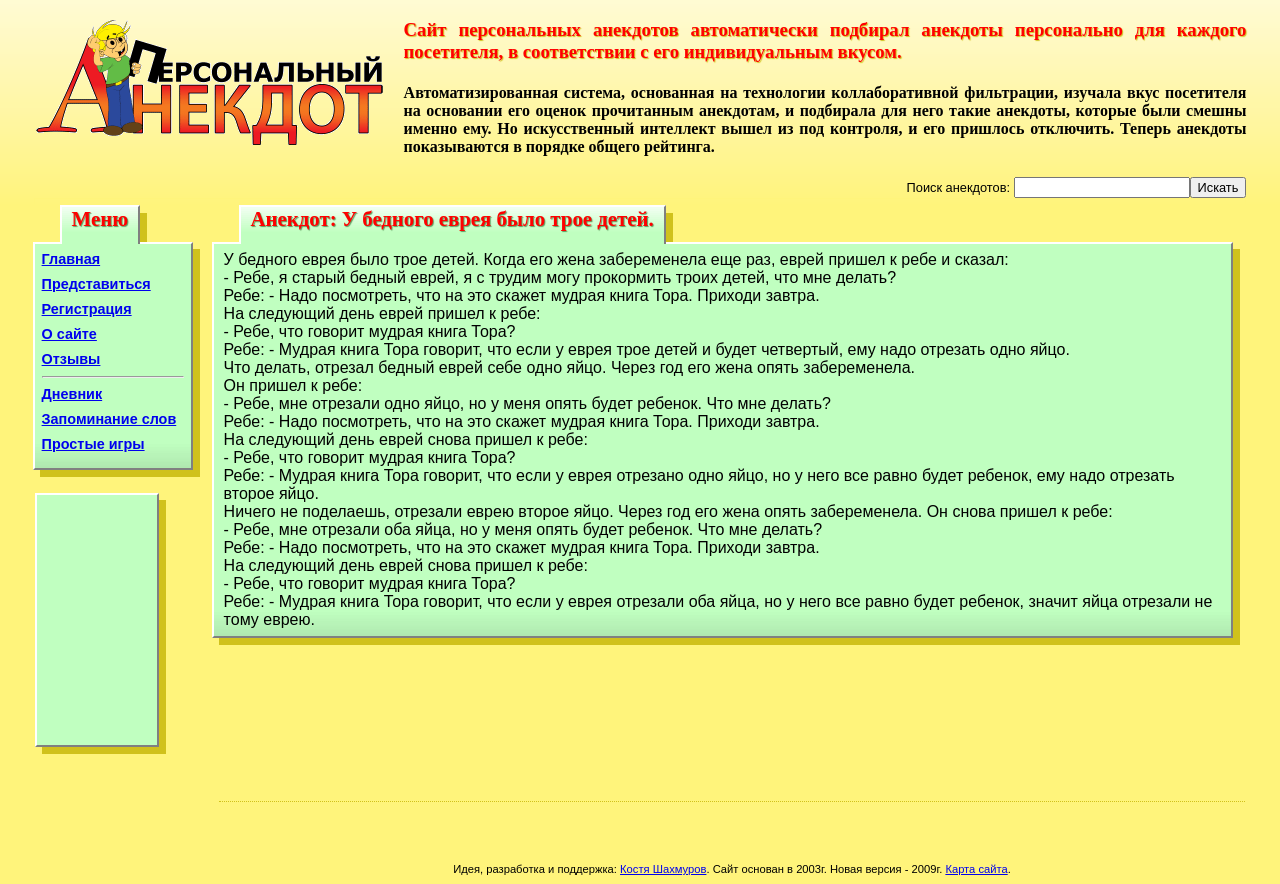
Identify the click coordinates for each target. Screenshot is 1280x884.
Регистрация (87, 309)
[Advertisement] (97, 625)
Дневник (72, 394)
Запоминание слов (109, 419)
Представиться (96, 284)
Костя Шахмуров (663, 869)
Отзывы (71, 359)
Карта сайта (976, 869)
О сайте (69, 334)
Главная (71, 259)
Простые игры (93, 444)
